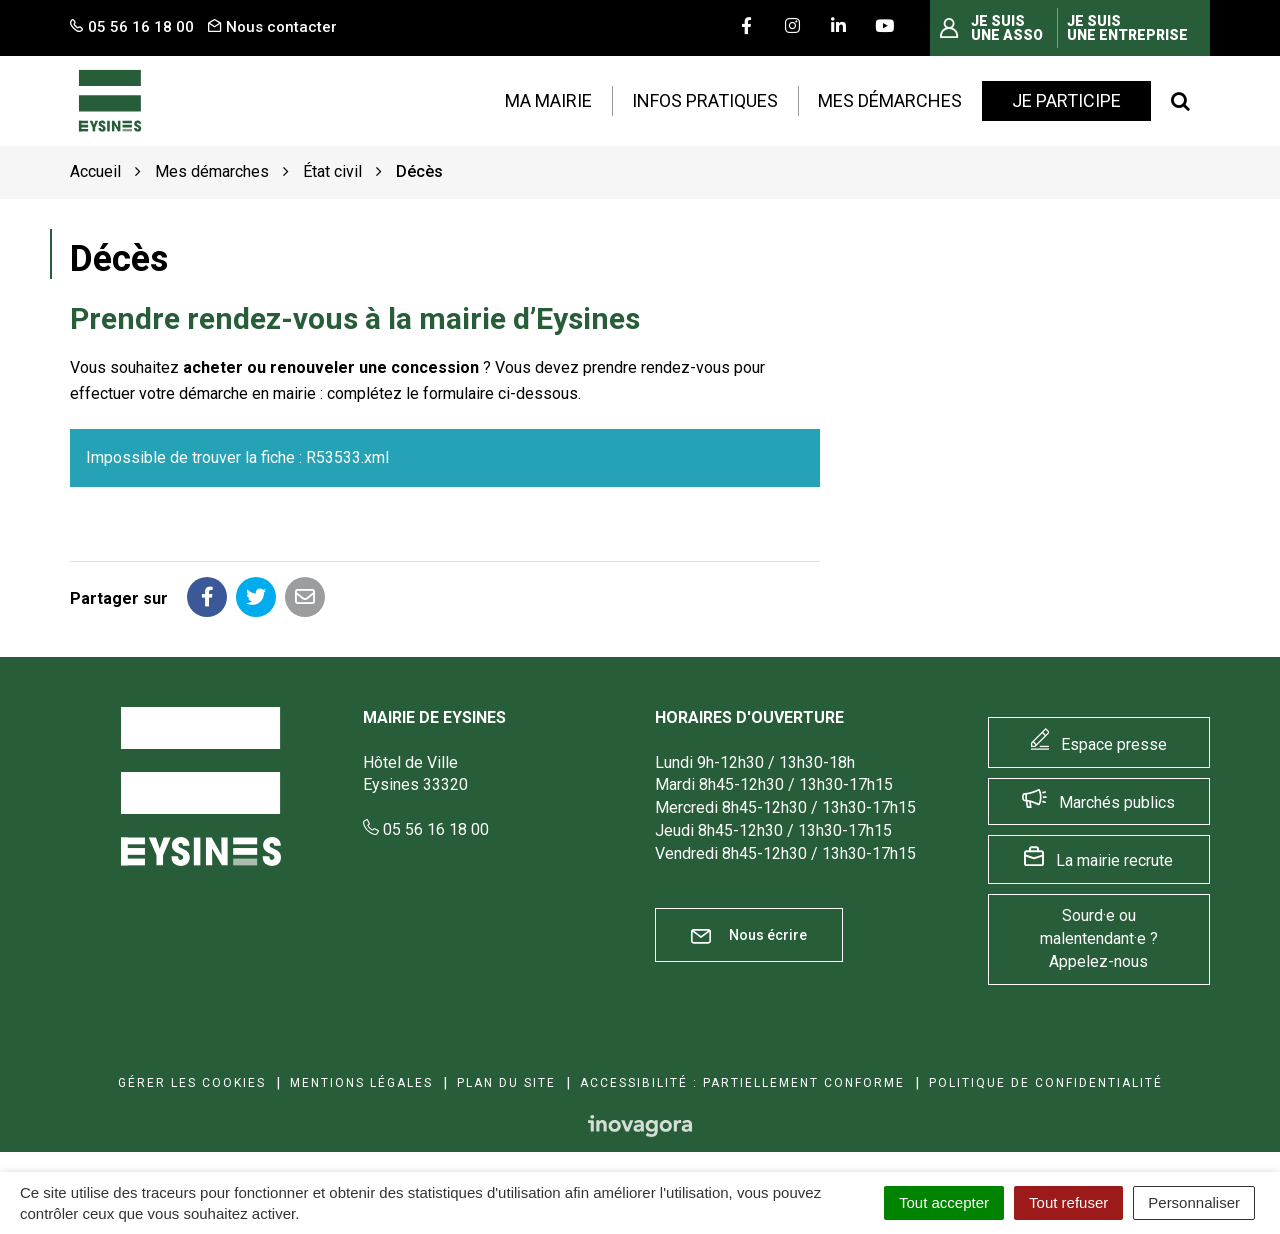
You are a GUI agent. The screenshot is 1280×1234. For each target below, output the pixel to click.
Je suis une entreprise (1127, 28)
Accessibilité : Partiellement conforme (742, 1083)
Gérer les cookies (192, 1083)
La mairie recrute (1114, 860)
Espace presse (1114, 744)
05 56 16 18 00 (426, 829)
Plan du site (506, 1083)
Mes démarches (890, 100)
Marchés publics (1117, 802)
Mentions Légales (361, 1083)
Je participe (1066, 100)
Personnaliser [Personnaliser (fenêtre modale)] (1194, 1202)
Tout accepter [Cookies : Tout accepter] (944, 1202)
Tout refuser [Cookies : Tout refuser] (1068, 1202)
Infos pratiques (705, 100)
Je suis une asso (1007, 28)
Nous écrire (749, 935)
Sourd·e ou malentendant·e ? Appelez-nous (1099, 938)
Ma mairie (548, 100)
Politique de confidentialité (1046, 1083)
